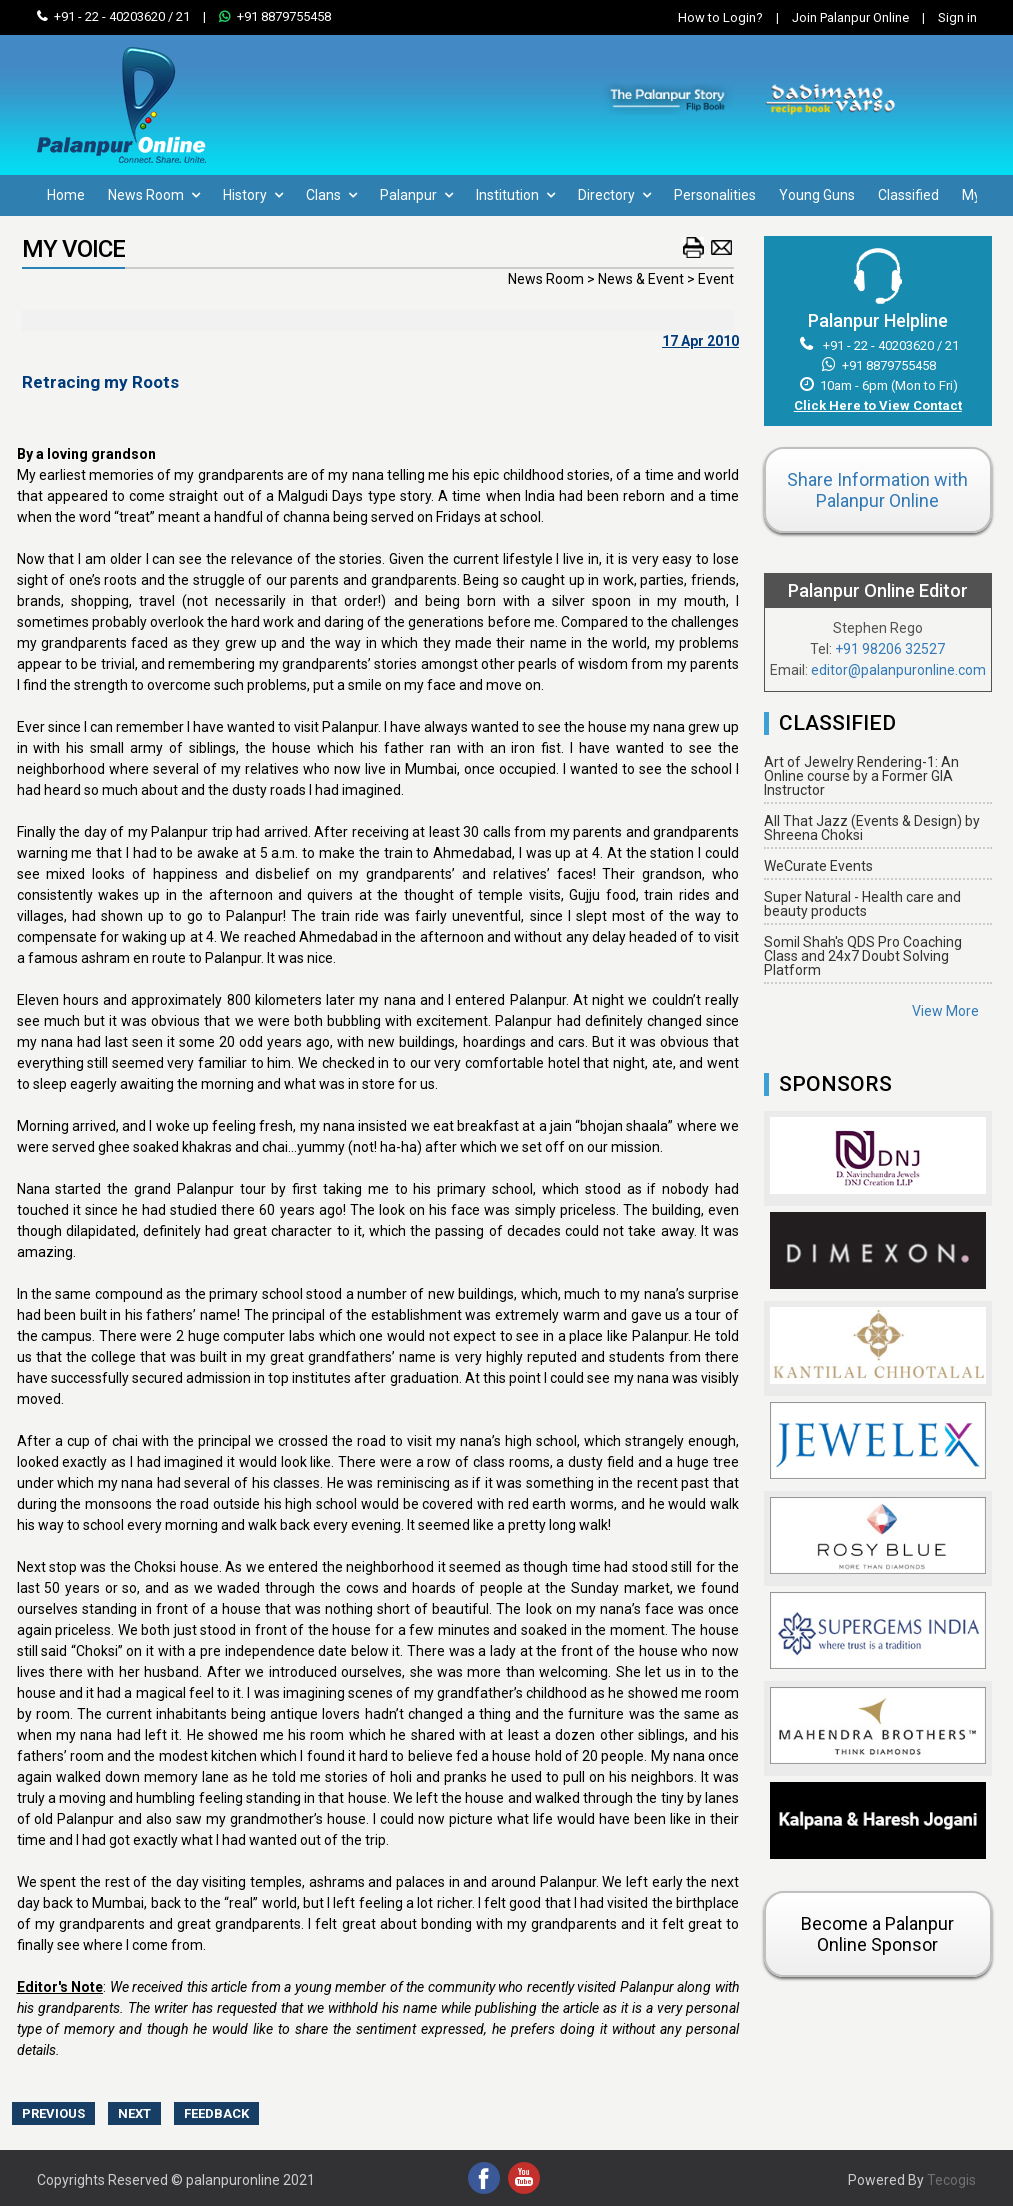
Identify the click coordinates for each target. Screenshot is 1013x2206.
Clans (331, 195)
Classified (908, 195)
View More (945, 1011)
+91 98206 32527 (890, 649)
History (253, 195)
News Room (154, 195)
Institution (515, 195)
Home (66, 195)
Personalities (715, 195)
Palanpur (416, 195)
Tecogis (951, 2180)
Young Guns (817, 195)
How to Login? (720, 17)
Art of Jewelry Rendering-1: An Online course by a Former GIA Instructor (861, 776)
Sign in (944, 17)
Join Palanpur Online (850, 17)
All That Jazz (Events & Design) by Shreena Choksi (872, 828)
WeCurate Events (818, 866)
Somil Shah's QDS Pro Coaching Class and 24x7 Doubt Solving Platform (863, 956)
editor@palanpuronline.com (898, 670)
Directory (614, 195)
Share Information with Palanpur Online (877, 490)
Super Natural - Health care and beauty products (862, 904)
